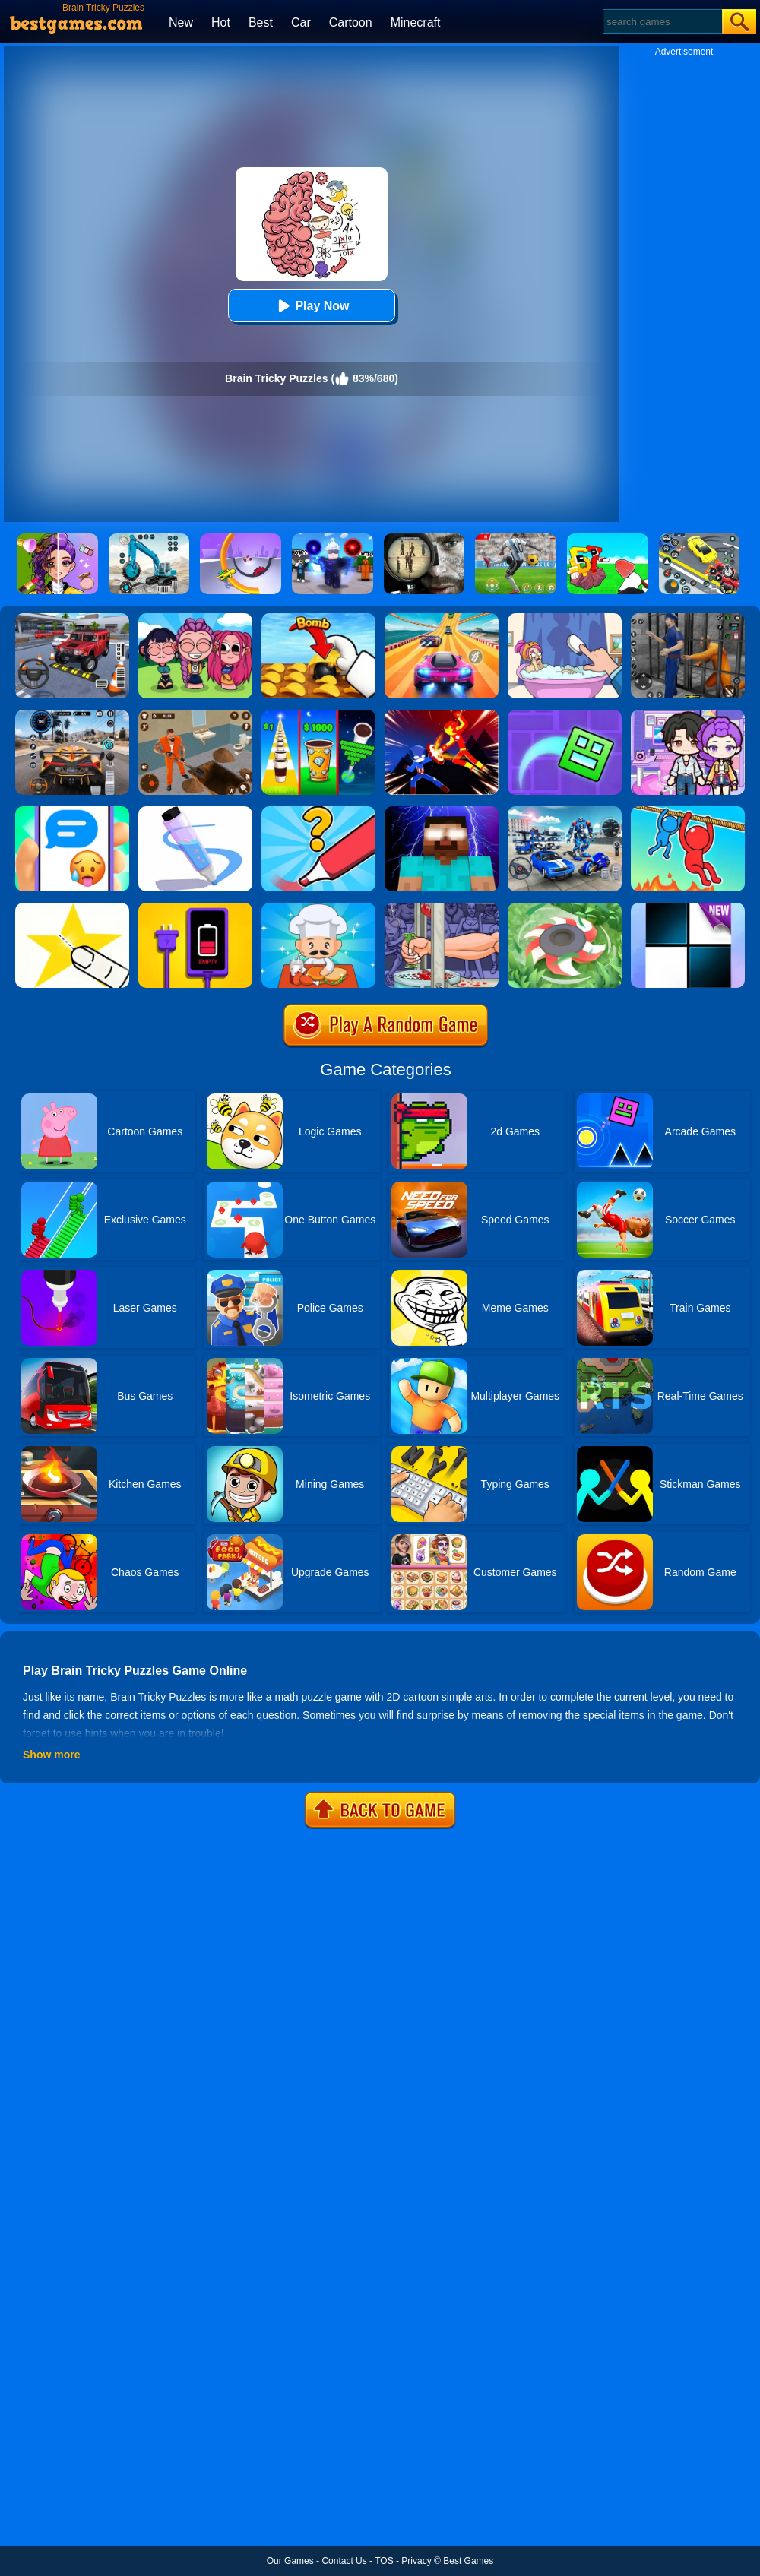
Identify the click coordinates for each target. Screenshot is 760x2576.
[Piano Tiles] (688, 908)
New (181, 22)
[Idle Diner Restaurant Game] (318, 908)
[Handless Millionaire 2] (442, 908)
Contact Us (343, 2560)
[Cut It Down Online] (72, 908)
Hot (220, 22)
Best (261, 22)
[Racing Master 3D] (442, 618)
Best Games (468, 2560)
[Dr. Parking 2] (72, 618)
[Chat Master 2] (72, 811)
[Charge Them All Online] (195, 908)
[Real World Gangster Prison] (688, 618)
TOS (384, 2560)
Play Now (311, 305)
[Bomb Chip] (318, 618)
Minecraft (416, 22)
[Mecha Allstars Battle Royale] (565, 811)
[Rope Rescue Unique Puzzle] (688, 811)
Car (301, 22)
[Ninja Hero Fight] (442, 715)
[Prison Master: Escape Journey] (195, 715)
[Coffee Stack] (318, 715)
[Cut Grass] (565, 908)
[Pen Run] (195, 811)
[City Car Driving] (72, 715)
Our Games (290, 2560)
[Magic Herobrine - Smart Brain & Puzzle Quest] (442, 811)
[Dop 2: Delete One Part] (565, 618)
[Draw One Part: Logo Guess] (318, 811)
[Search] (661, 21)
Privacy (416, 2560)
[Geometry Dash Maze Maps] (565, 715)
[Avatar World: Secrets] (688, 715)
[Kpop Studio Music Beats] (195, 618)
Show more (51, 1754)
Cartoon (350, 22)
